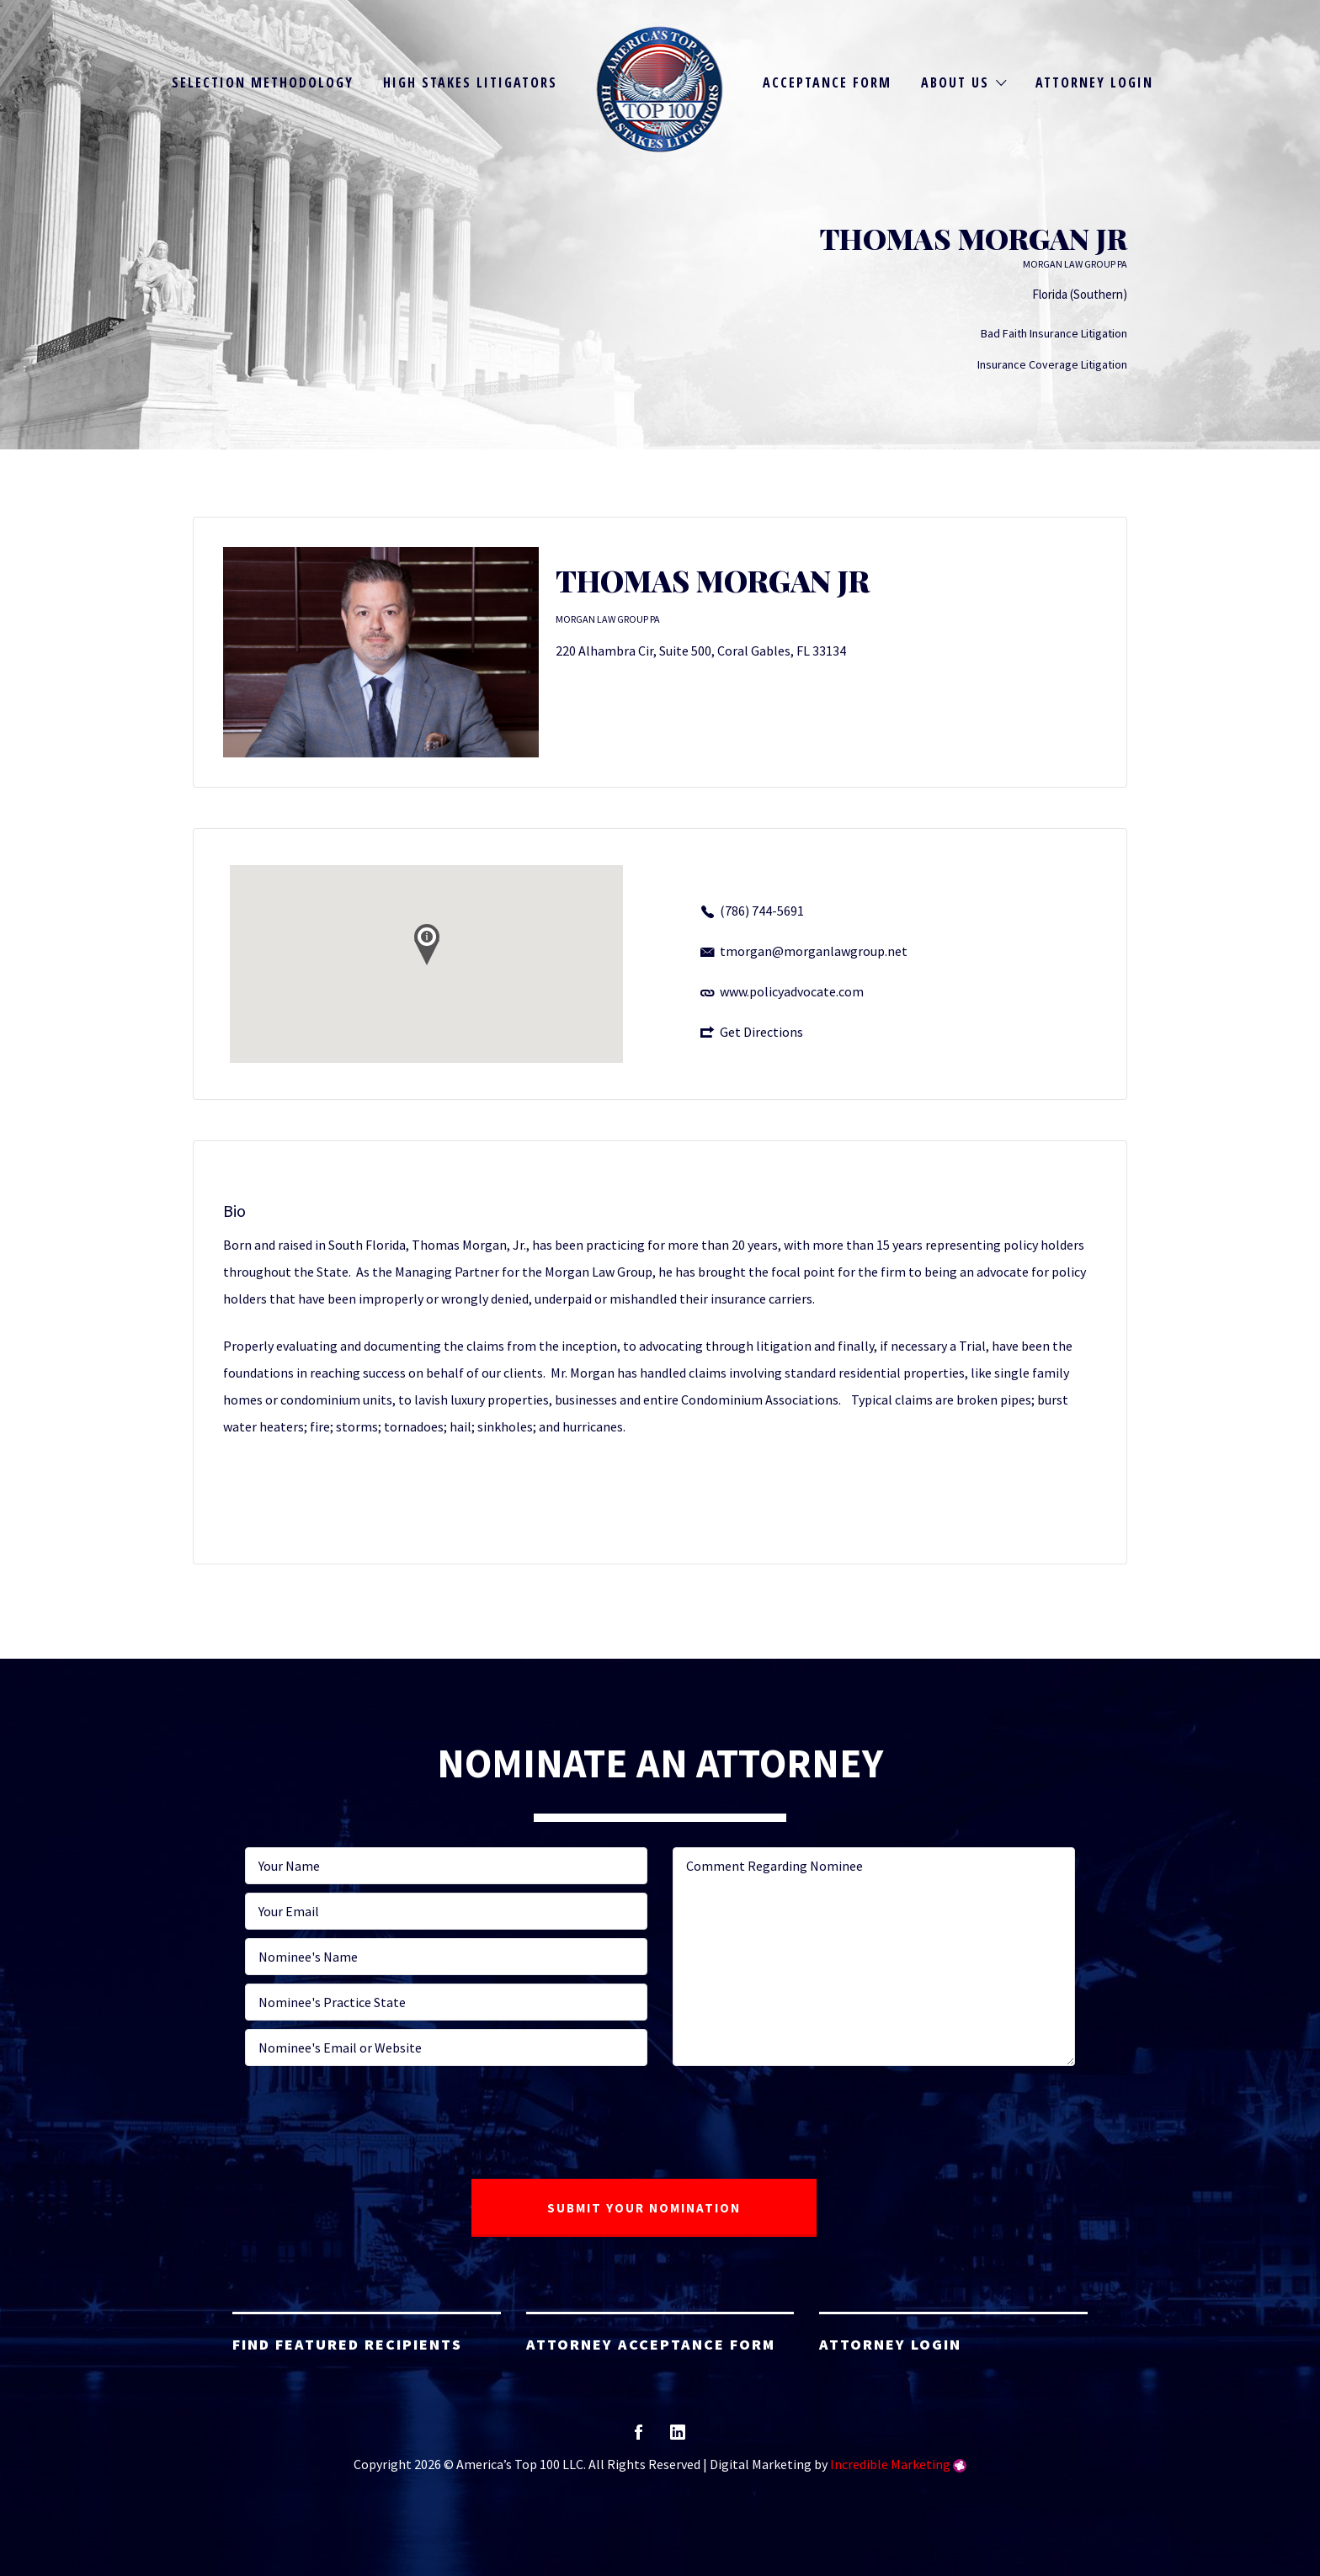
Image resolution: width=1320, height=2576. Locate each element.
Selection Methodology (263, 82)
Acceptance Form (827, 82)
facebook (638, 2437)
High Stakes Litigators (470, 82)
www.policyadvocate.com (792, 991)
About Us (955, 82)
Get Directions (761, 1031)
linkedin (677, 2437)
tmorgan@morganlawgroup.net (814, 951)
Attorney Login (1094, 82)
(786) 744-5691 (762, 910)
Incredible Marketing (890, 2464)
